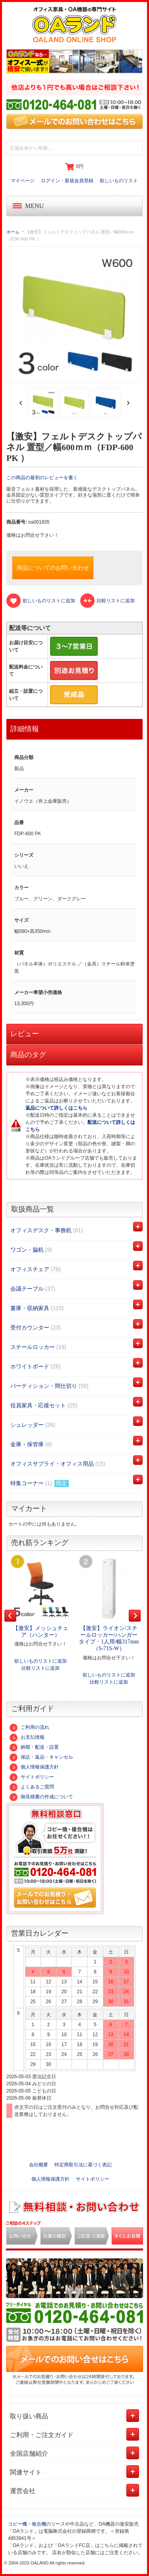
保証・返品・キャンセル (41, 1757)
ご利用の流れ (29, 1727)
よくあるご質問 (32, 1787)
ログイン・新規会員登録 (67, 180)
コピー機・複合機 (27, 2524)
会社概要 (38, 2165)
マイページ (23, 180)
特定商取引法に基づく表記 (83, 2165)
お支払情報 (27, 1737)
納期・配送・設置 (34, 1747)
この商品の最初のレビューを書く (42, 477)
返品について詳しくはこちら (56, 1108)
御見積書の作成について (41, 1797)
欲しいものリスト (119, 180)
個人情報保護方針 (34, 1767)
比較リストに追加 (40, 1668)
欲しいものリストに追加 (40, 1661)
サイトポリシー (32, 1777)
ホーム (12, 231)
